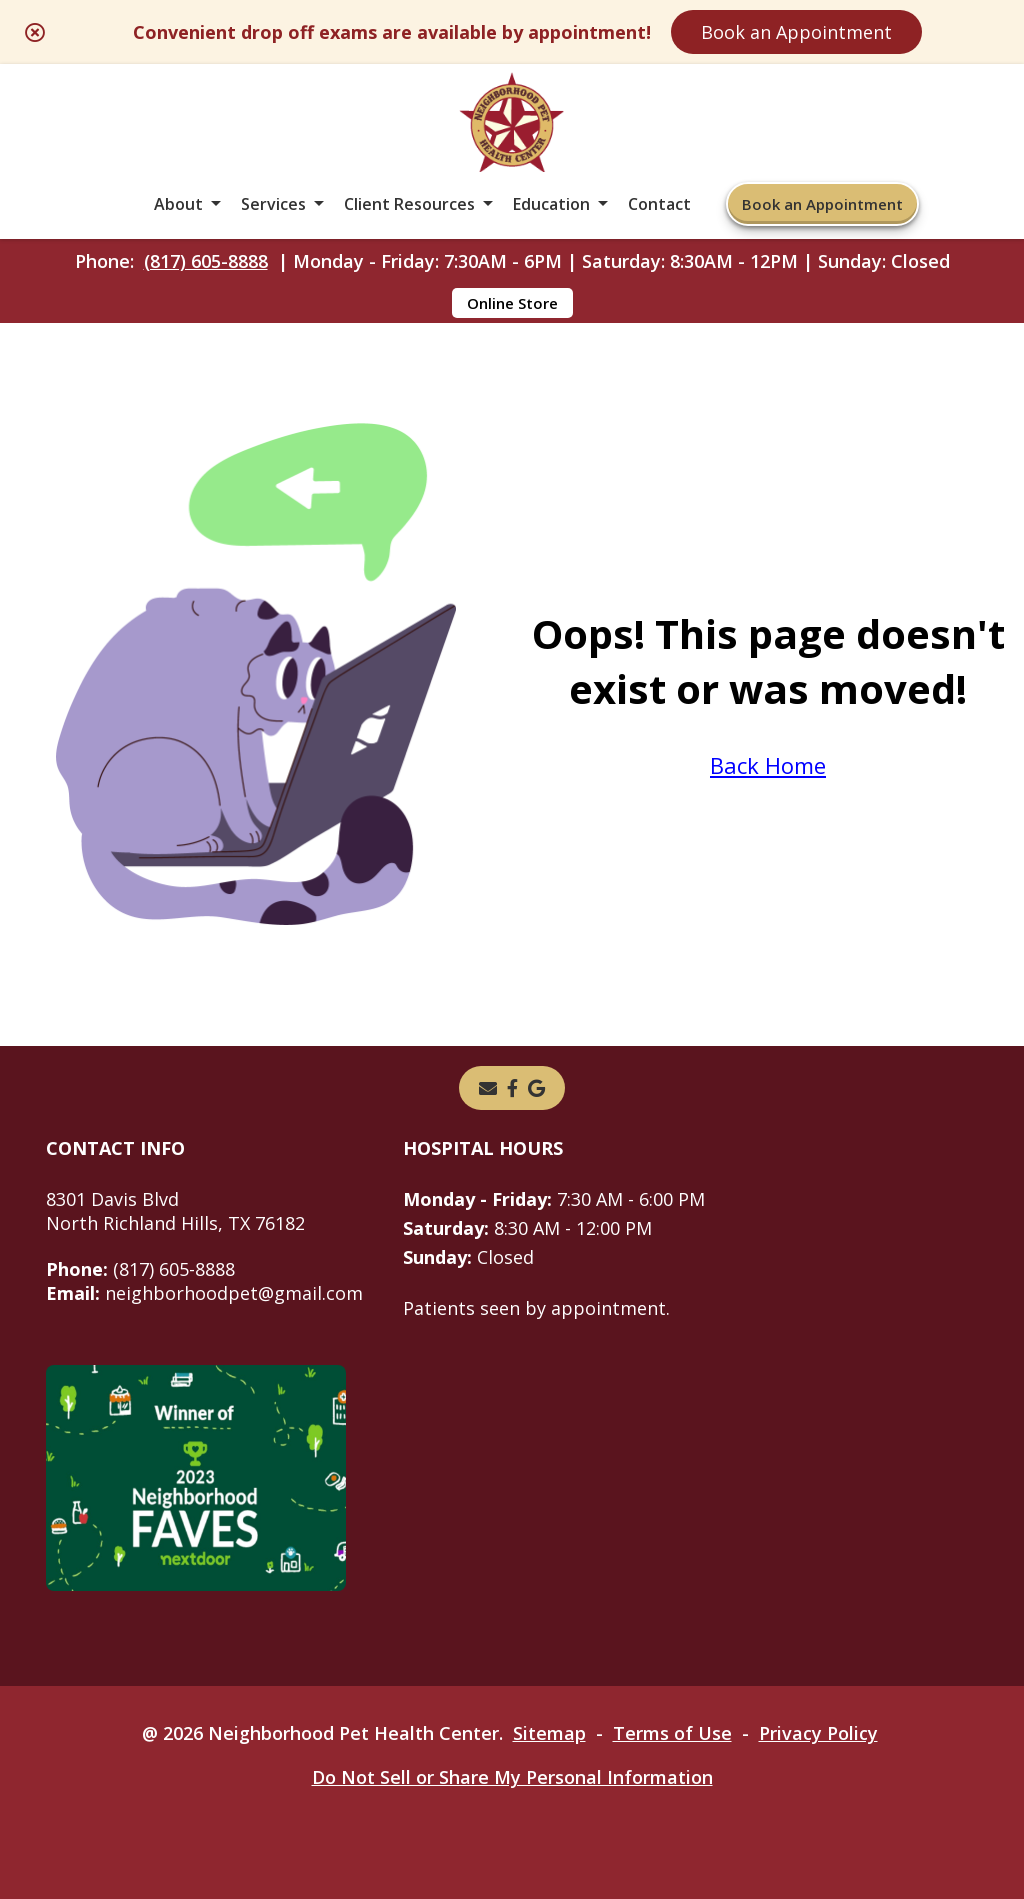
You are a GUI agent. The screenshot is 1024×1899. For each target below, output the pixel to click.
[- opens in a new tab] (512, 1088)
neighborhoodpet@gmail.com (204, 1293)
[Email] (488, 1088)
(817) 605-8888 (206, 261)
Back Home (768, 765)
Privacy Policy (818, 1733)
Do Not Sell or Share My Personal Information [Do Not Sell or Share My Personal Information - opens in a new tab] (512, 1777)
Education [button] (551, 204)
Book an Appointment (796, 32)
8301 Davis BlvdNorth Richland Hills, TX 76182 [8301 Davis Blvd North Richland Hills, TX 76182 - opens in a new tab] (175, 1211)
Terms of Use (672, 1733)
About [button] (178, 204)
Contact (659, 204)
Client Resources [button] (409, 204)
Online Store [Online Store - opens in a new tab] (512, 303)
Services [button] (273, 204)
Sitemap (549, 1733)
